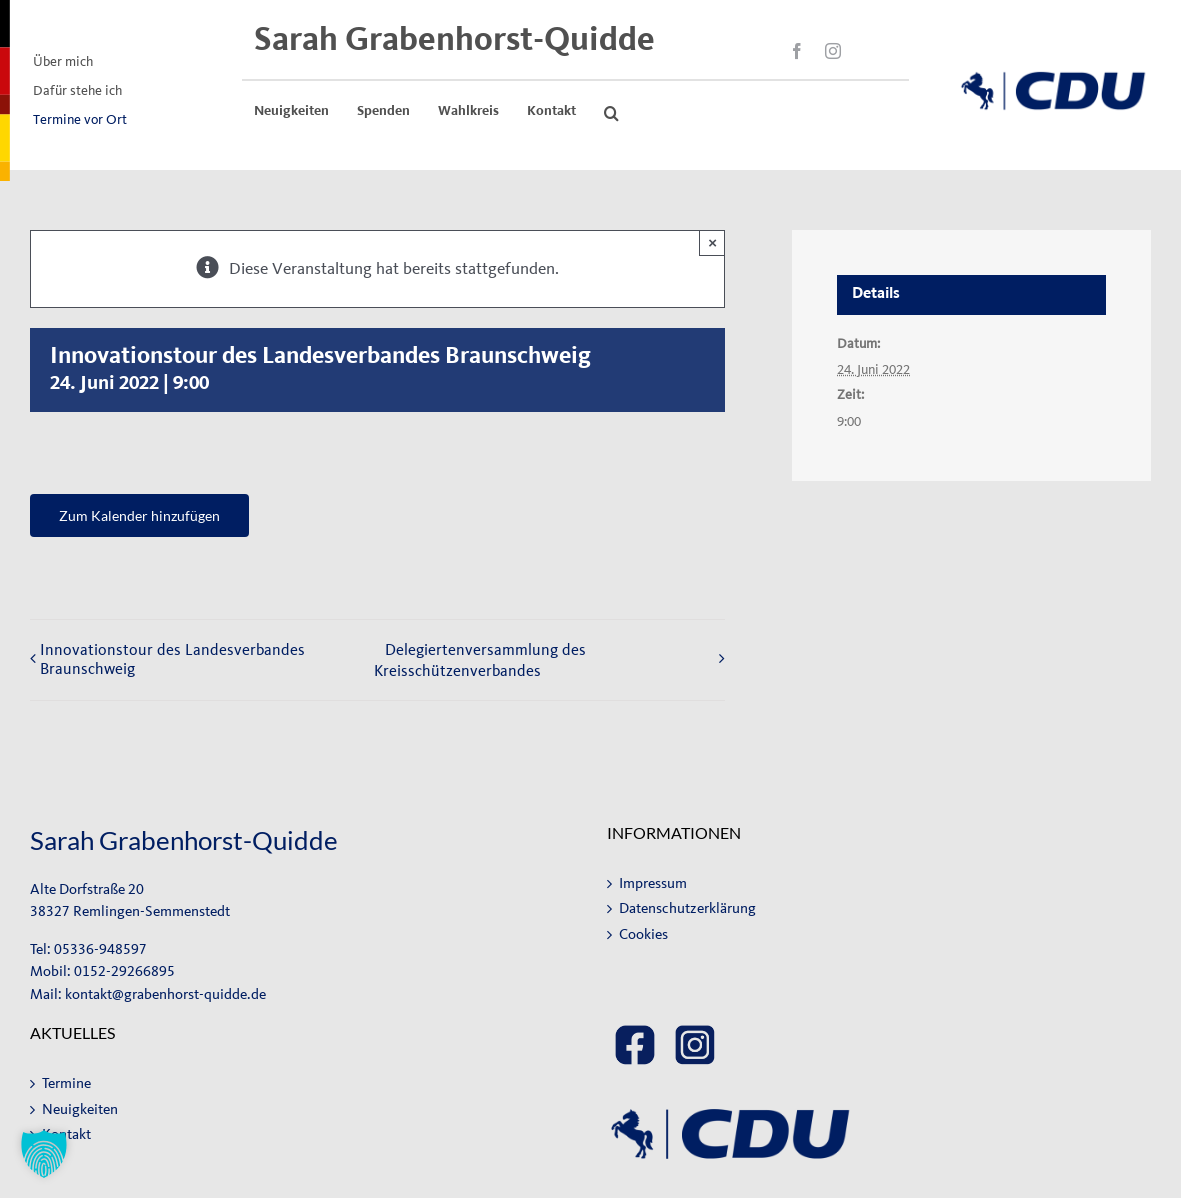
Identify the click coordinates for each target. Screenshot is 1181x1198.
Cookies (643, 934)
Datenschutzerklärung (687, 908)
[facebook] (797, 51)
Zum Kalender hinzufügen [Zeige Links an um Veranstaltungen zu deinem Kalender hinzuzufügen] (139, 515)
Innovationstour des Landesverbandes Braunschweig (172, 659)
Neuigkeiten (80, 1109)
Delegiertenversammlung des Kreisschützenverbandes (480, 660)
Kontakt (66, 1134)
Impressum (653, 883)
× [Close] (712, 242)
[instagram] (833, 51)
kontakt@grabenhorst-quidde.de (165, 994)
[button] (611, 113)
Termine (66, 1083)
